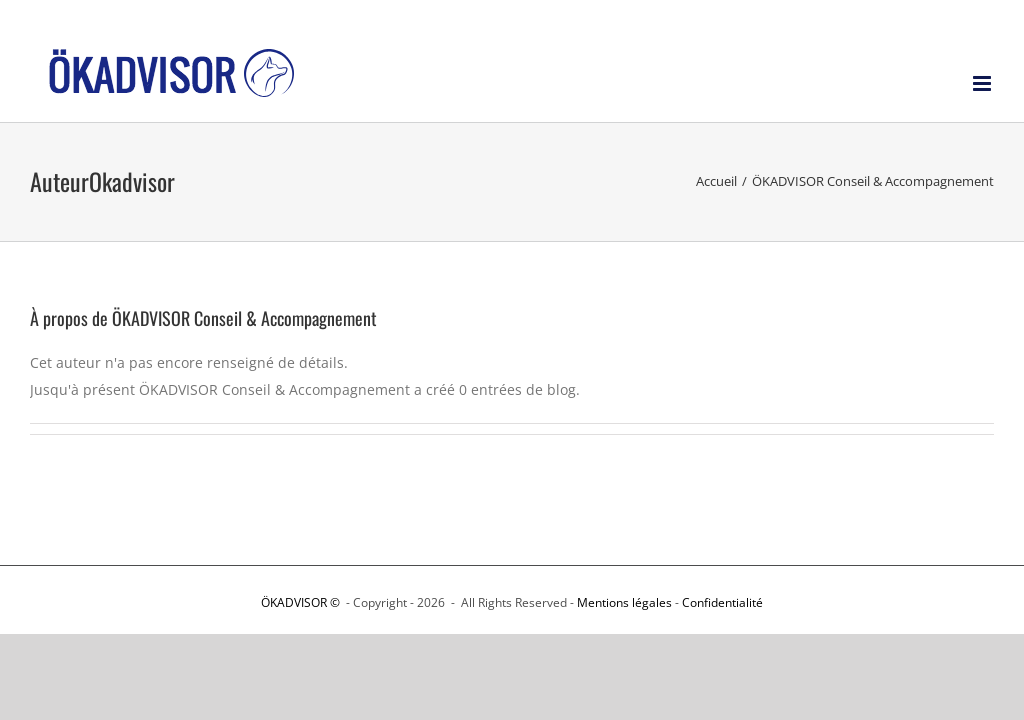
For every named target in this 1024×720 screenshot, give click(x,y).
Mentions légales (624, 602)
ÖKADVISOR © (302, 602)
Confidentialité (722, 602)
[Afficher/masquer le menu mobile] (983, 83)
